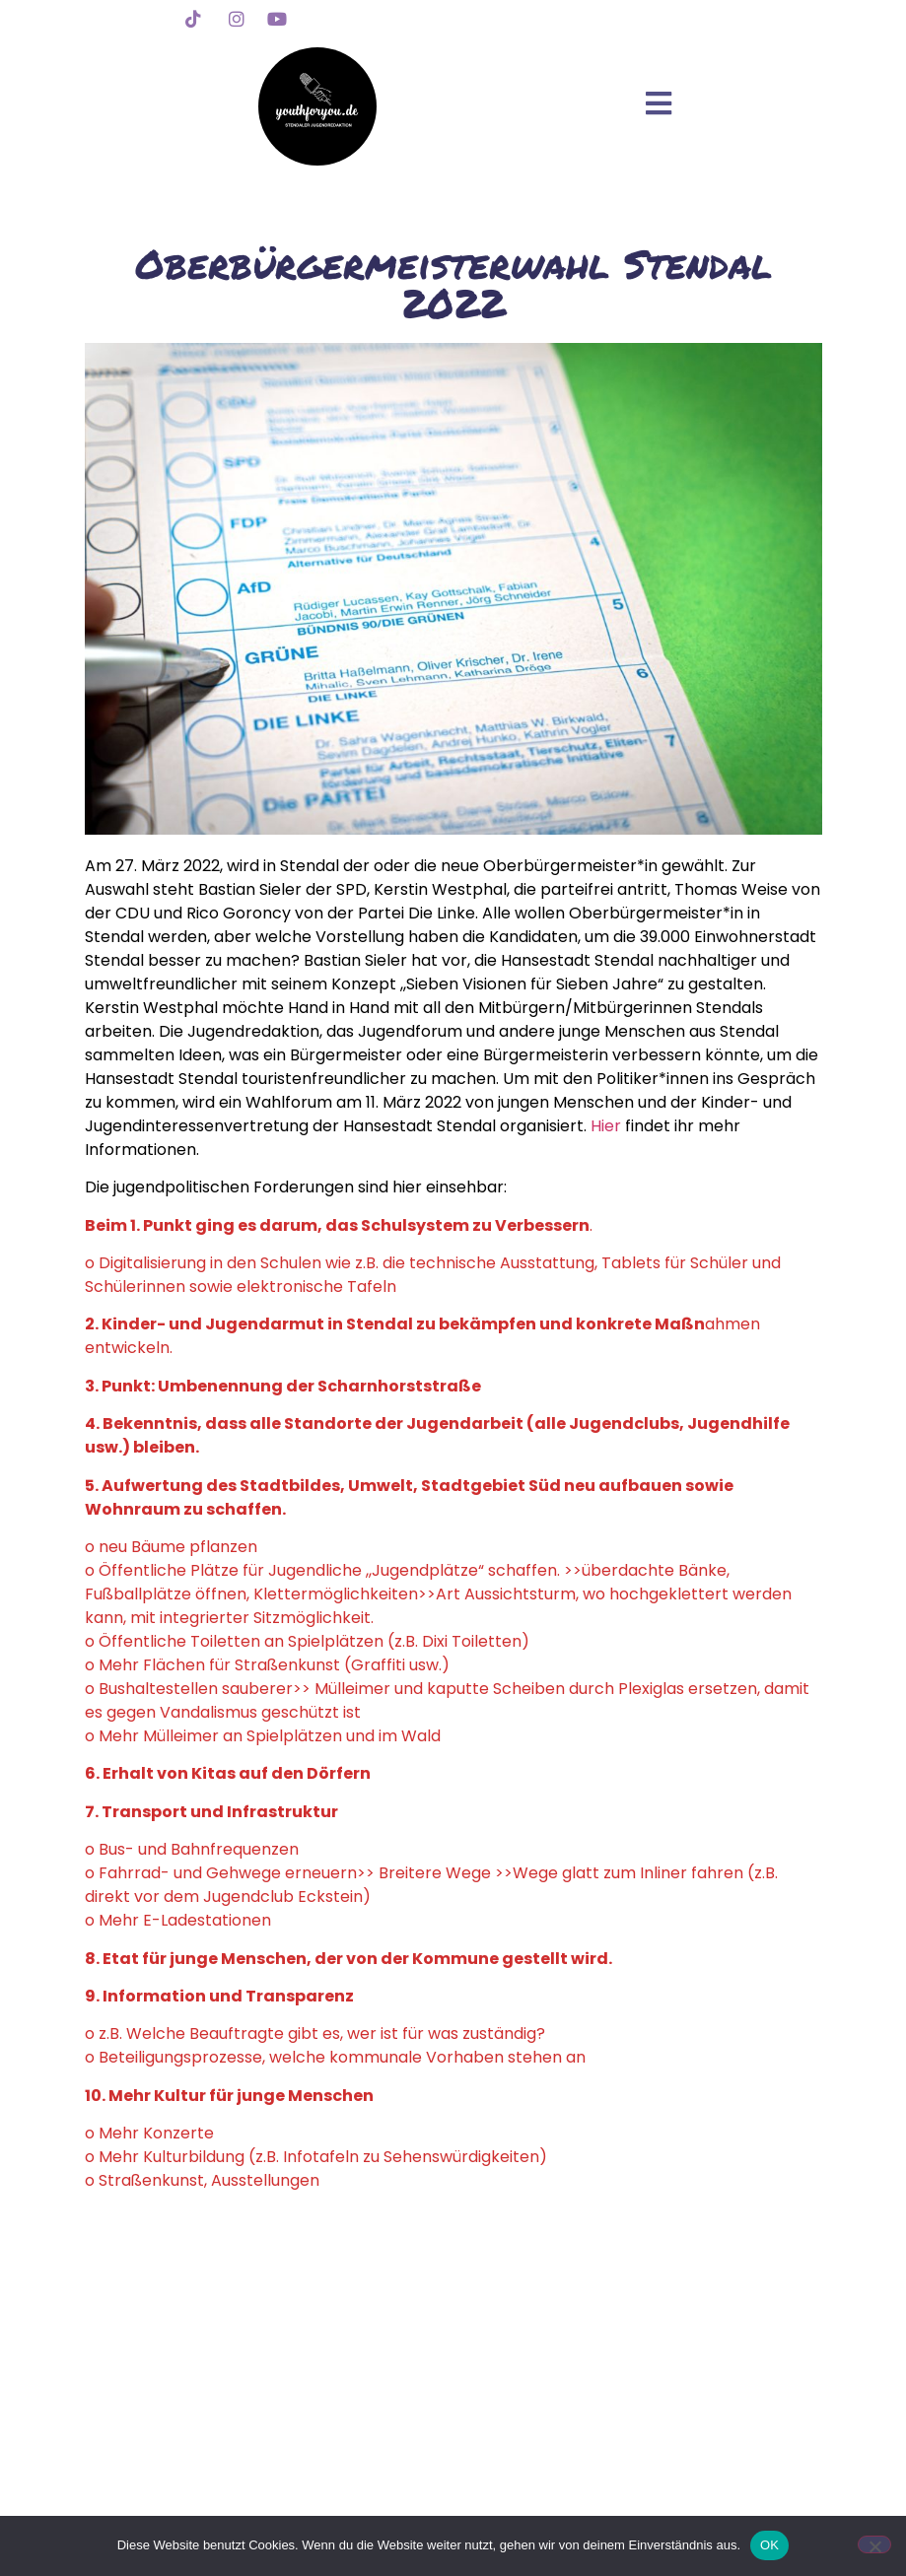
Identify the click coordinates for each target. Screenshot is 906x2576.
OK (769, 2545)
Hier (608, 1126)
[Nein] (874, 2544)
